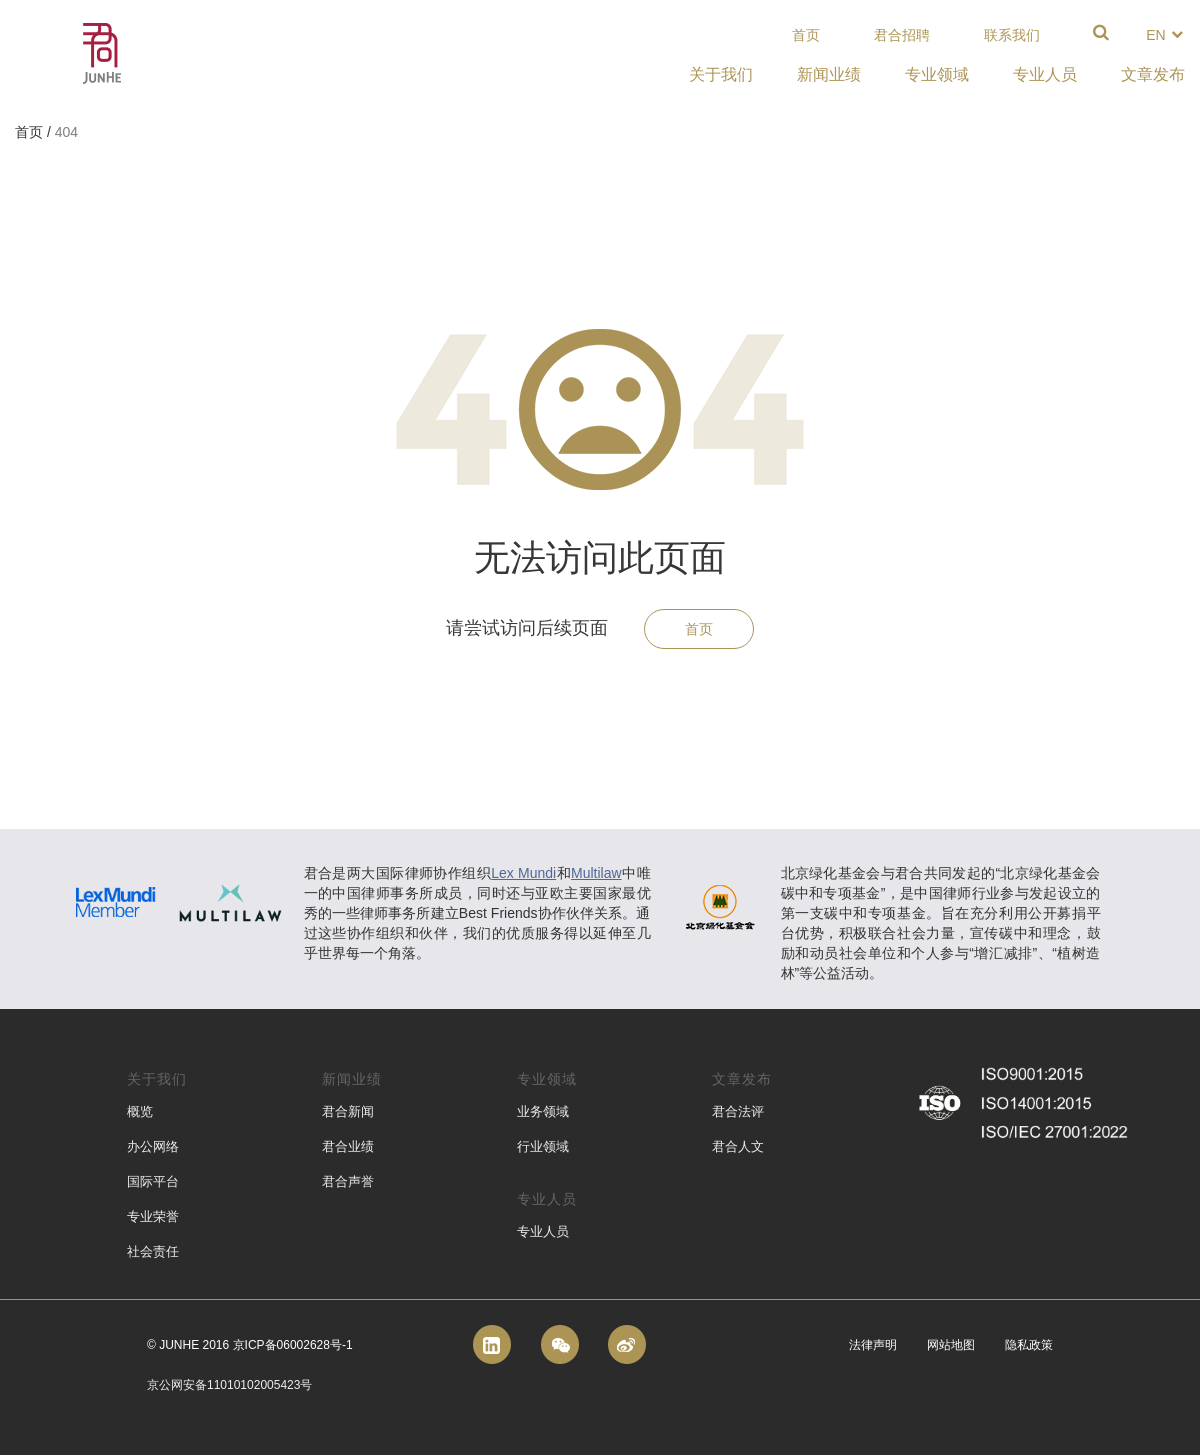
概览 (140, 1111)
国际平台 (153, 1181)
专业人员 (543, 1231)
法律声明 (873, 1345)
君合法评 (738, 1111)
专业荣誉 (153, 1216)
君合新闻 (348, 1111)
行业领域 (543, 1146)
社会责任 (153, 1251)
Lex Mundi (523, 873)
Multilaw (596, 873)
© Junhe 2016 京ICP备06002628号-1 (250, 1345)
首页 (806, 35)
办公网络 (153, 1146)
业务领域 (543, 1111)
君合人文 (738, 1146)
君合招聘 (902, 35)
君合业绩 (348, 1146)
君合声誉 (348, 1181)
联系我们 (1012, 35)
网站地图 (951, 1345)
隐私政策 (1029, 1345)
